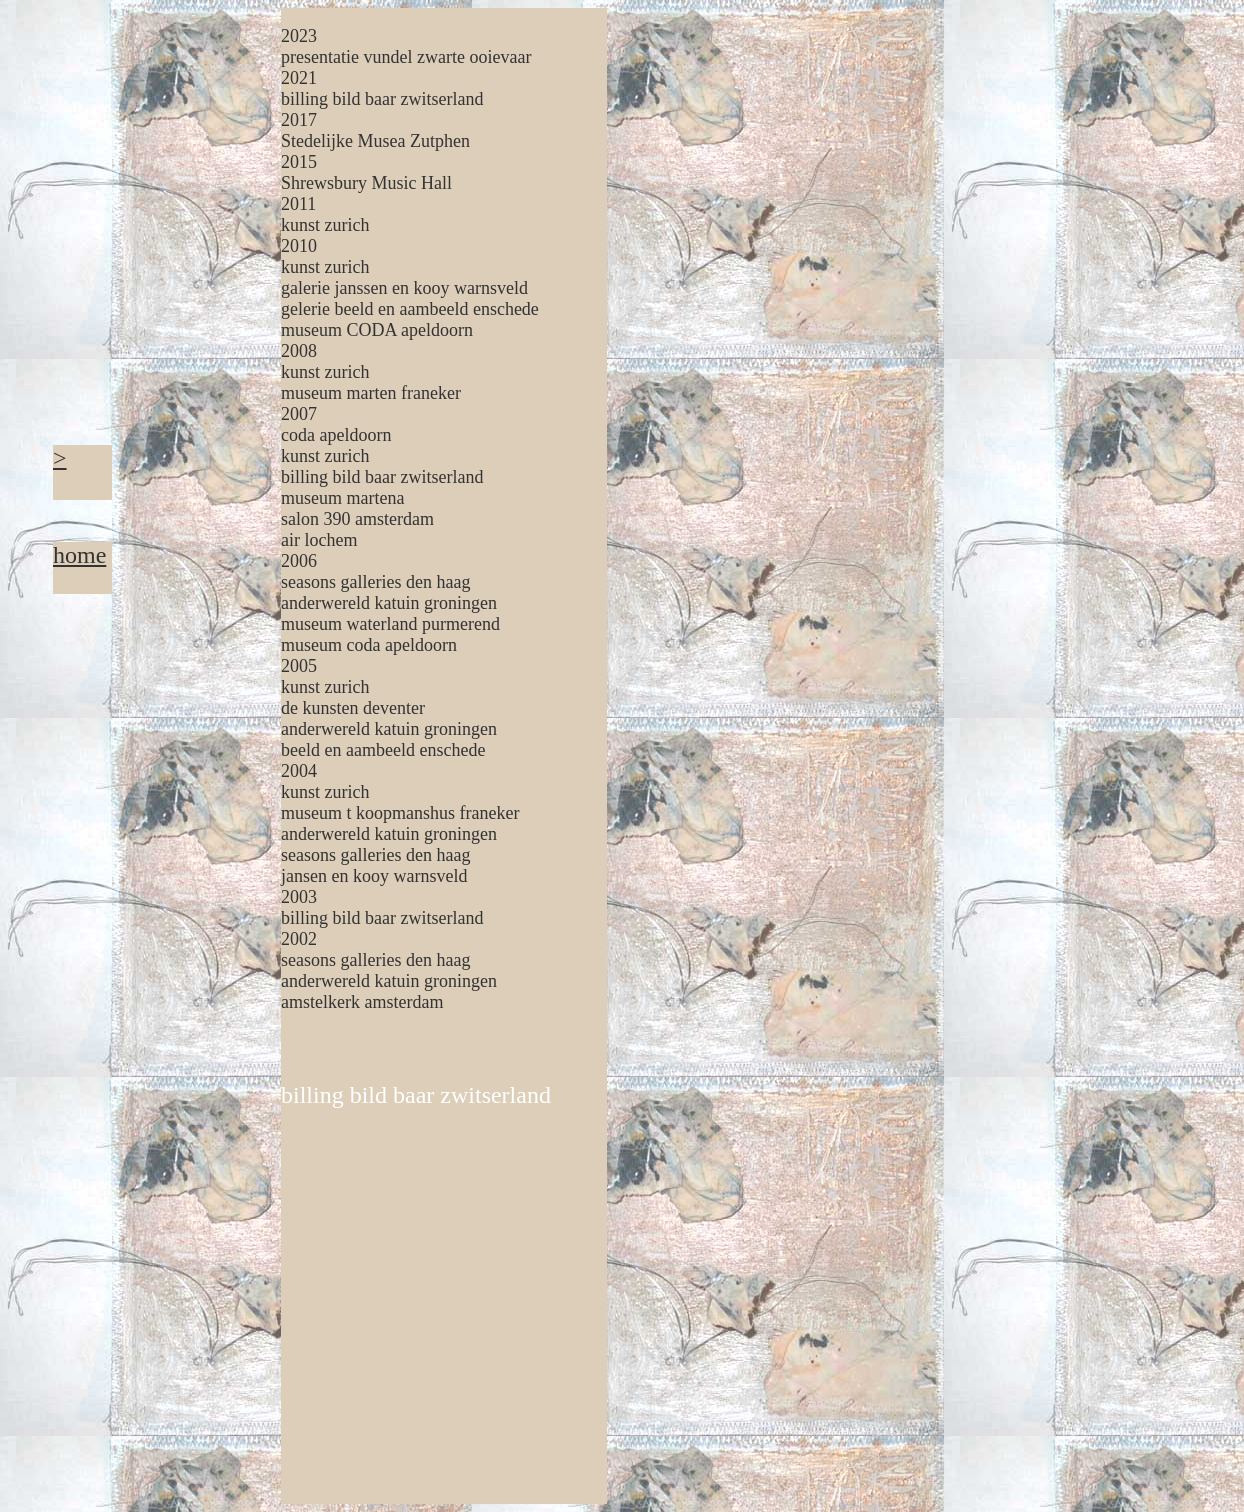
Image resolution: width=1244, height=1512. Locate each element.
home (79, 555)
